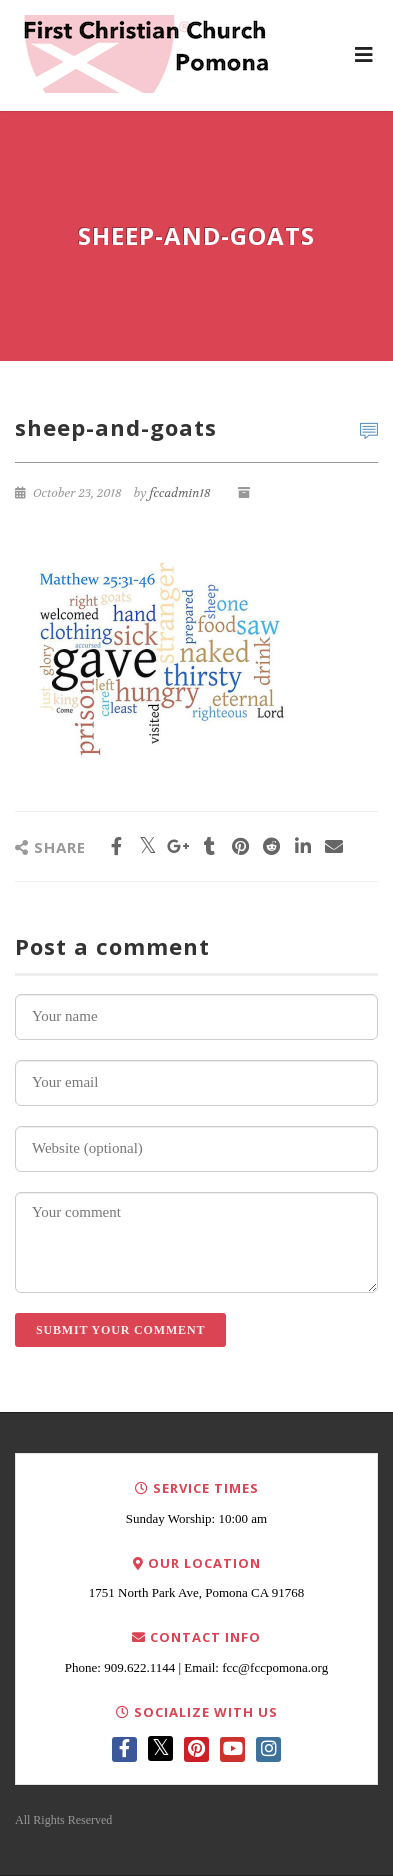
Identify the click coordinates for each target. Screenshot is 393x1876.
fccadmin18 (179, 493)
